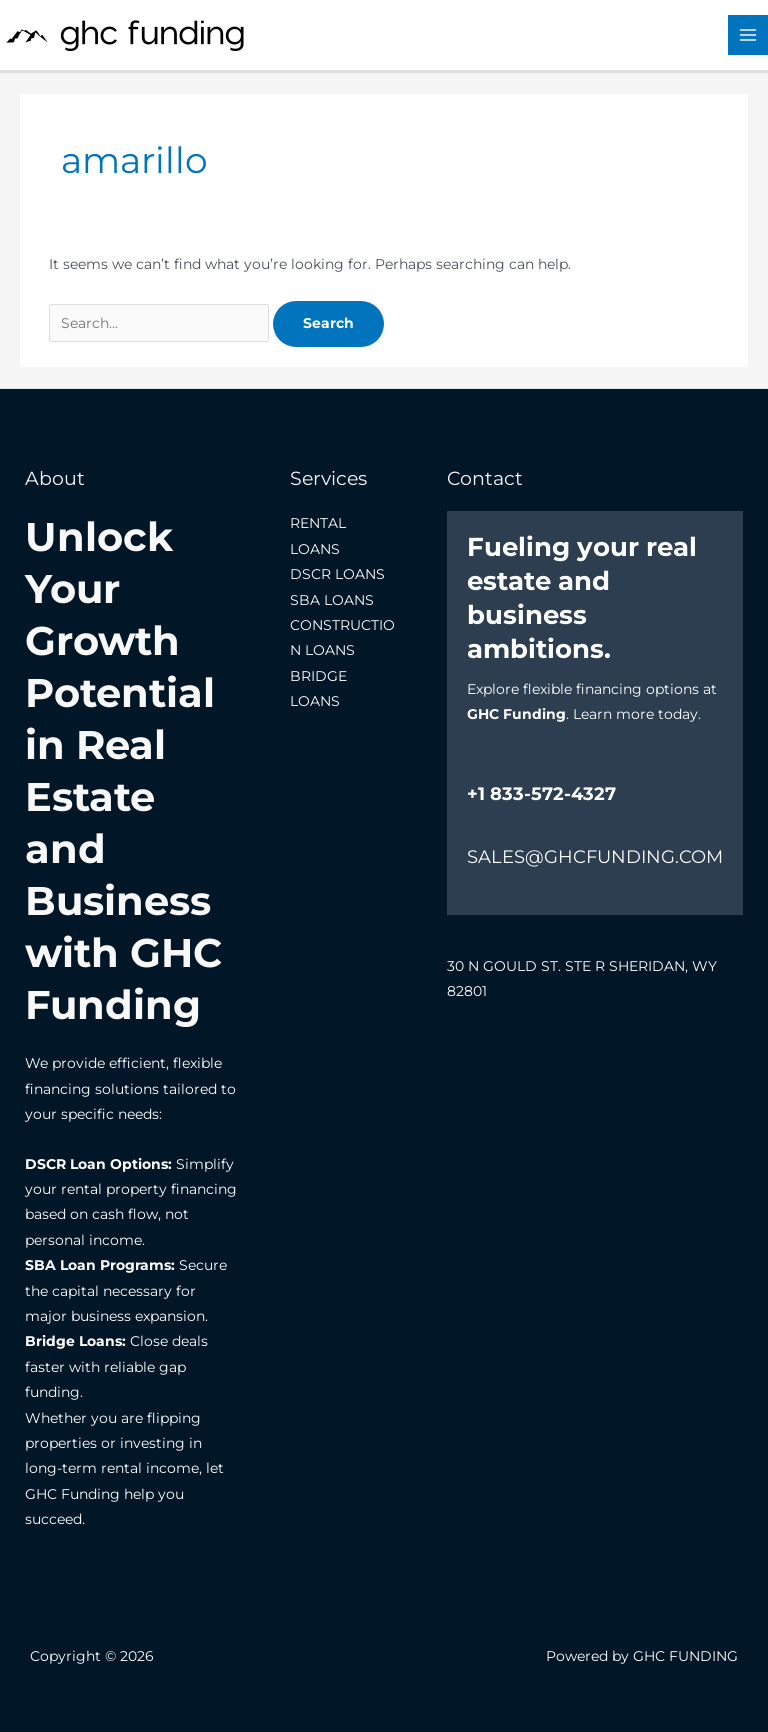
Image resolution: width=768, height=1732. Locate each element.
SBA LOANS (332, 600)
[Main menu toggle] (748, 35)
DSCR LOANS (337, 574)
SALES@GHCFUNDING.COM (595, 857)
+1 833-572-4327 (541, 794)
